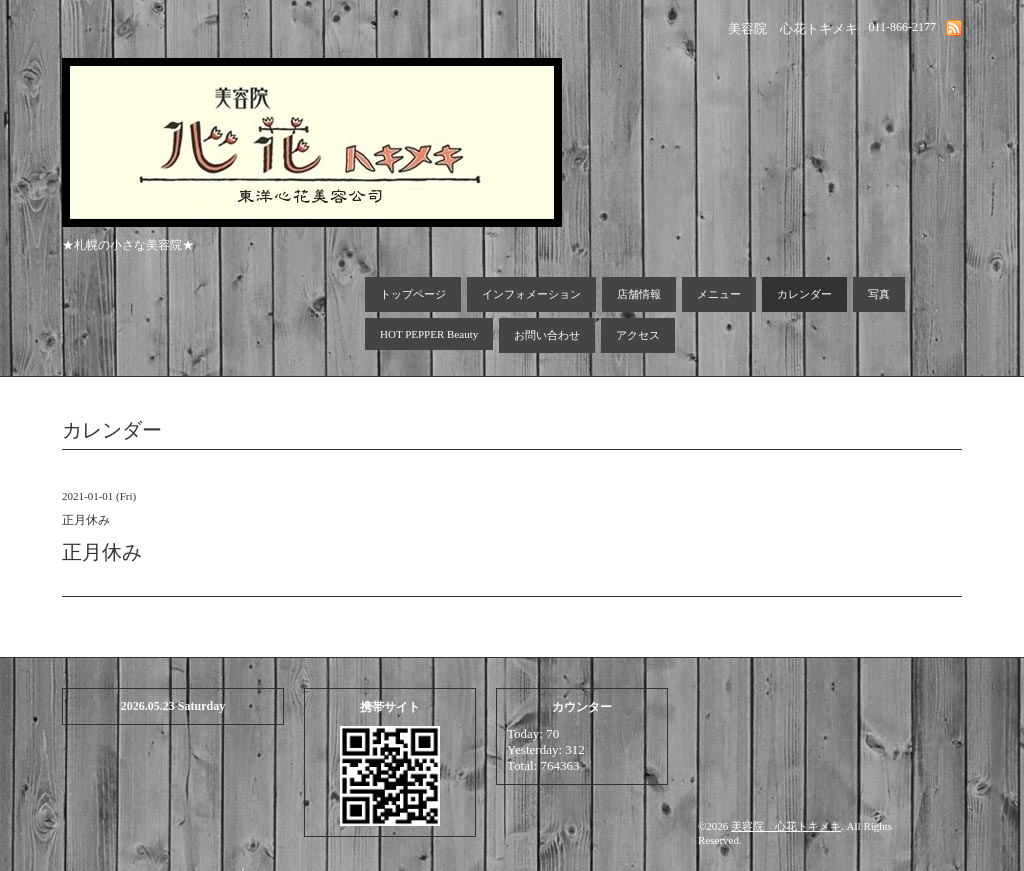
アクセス (638, 335)
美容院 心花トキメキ (786, 826)
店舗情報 (639, 294)
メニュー (719, 294)
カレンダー (804, 294)
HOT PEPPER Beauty (429, 334)
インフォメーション (531, 294)
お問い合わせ (547, 335)
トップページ (413, 294)
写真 (879, 294)
